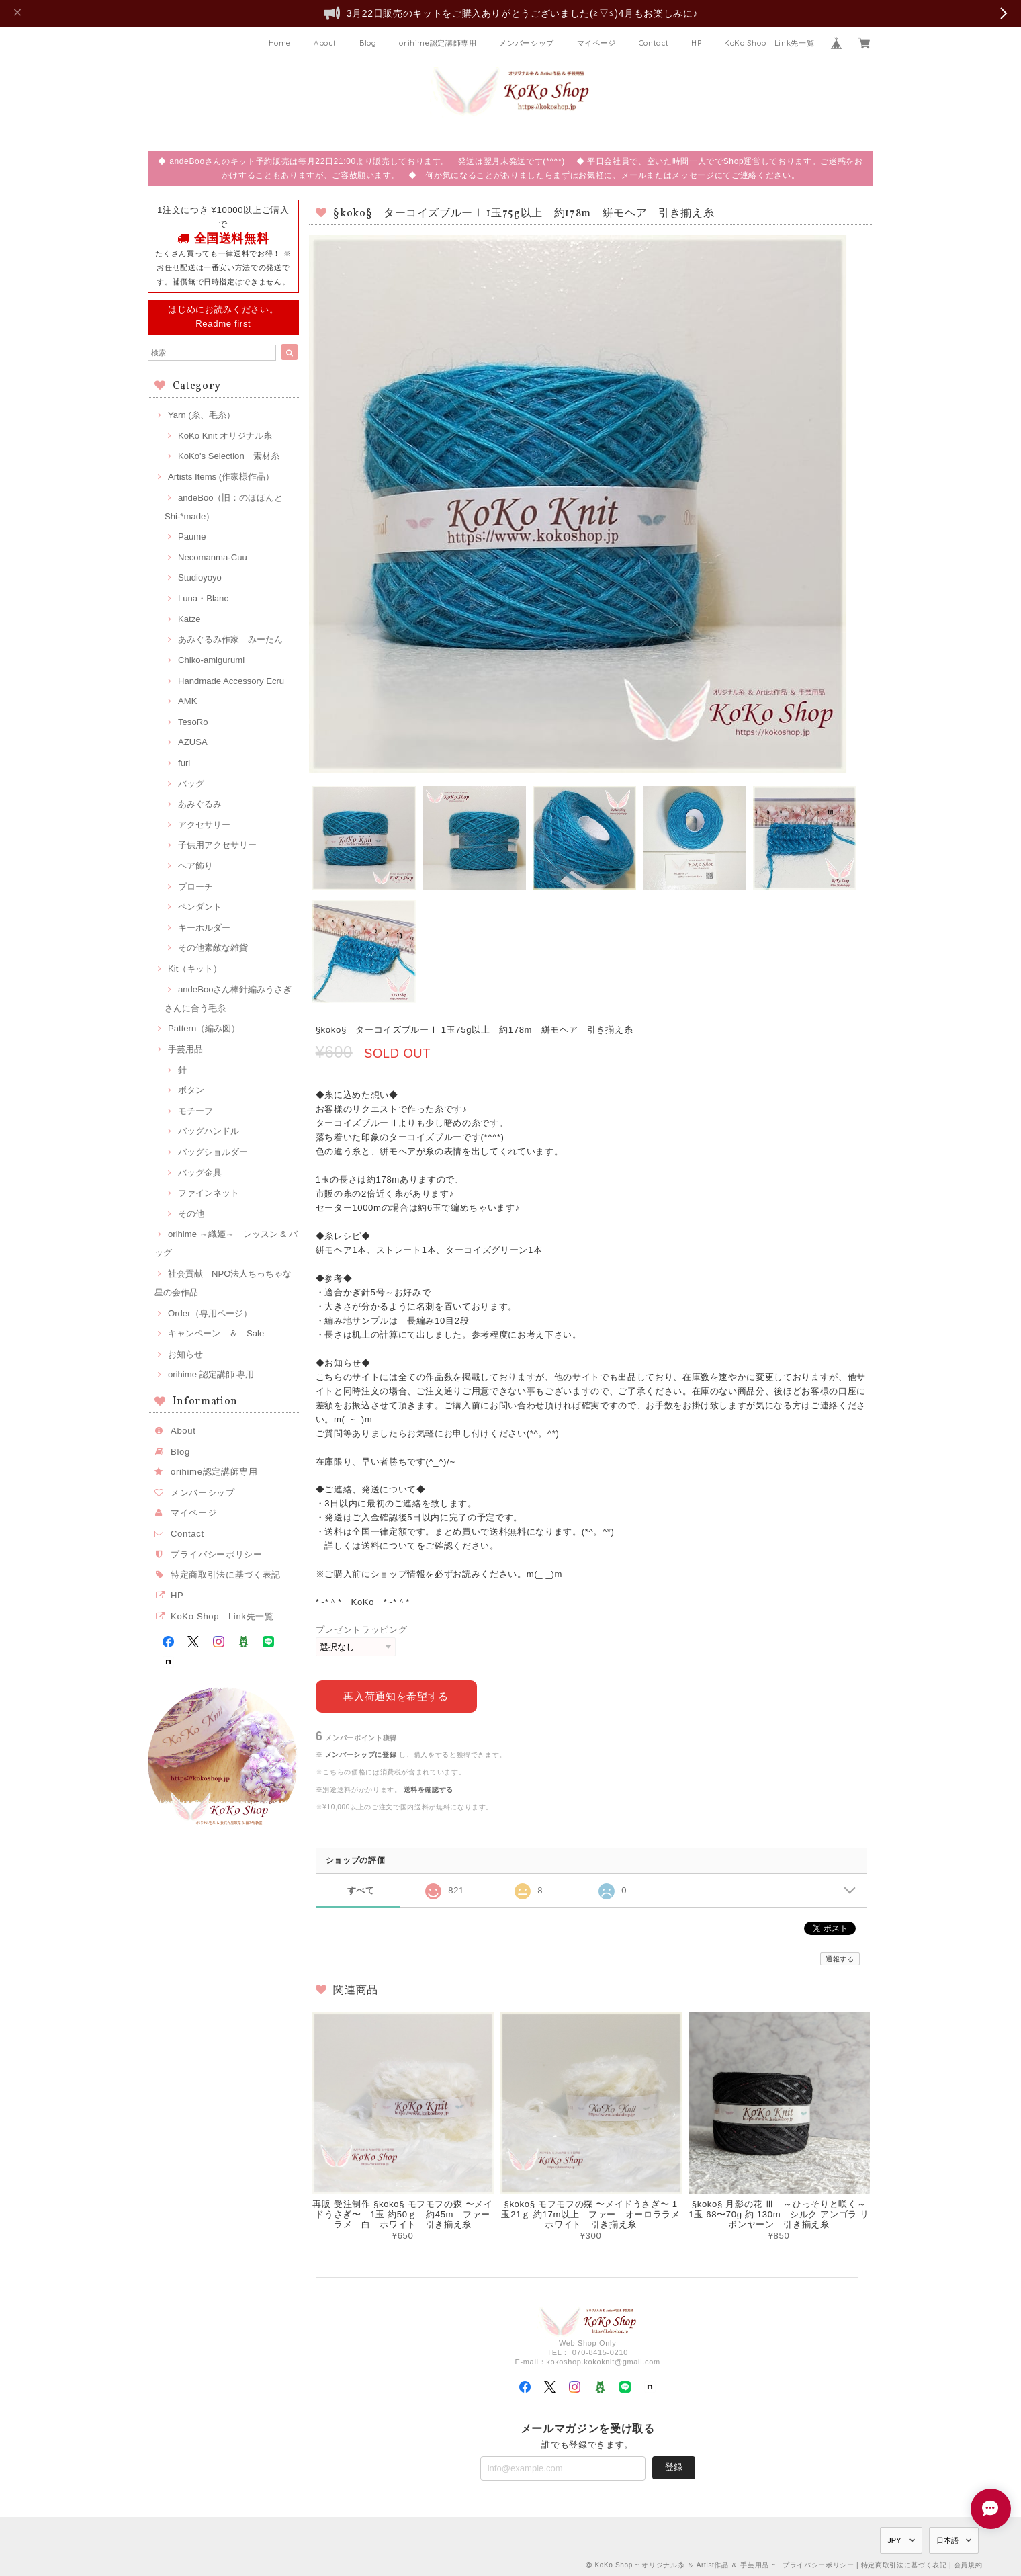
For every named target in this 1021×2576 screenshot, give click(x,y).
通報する (840, 1959)
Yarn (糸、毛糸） (201, 415)
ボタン (191, 1090)
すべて (361, 1889)
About (325, 43)
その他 (191, 1214)
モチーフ (195, 1111)
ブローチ (195, 887)
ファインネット (208, 1193)
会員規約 (968, 2564)
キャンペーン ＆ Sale (216, 1333)
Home (280, 43)
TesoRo (193, 722)
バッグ (191, 784)
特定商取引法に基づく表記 (226, 1575)
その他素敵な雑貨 (213, 948)
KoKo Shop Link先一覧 (769, 43)
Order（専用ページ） (210, 1313)
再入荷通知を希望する (396, 1695)
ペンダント (200, 907)
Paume (192, 536)
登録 (673, 2467)
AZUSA (193, 742)
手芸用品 (185, 1049)
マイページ (596, 43)
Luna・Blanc (203, 598)
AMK (187, 701)
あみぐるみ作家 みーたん (230, 639)
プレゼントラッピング (362, 1630)
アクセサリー (204, 825)
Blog (368, 43)
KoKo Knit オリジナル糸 (225, 436)
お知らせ (185, 1354)
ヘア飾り (195, 866)
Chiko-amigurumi (211, 660)
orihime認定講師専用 (438, 43)
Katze (189, 619)
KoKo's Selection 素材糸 (228, 456)
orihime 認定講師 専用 (211, 1374)
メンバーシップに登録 (361, 1754)
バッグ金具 (200, 1173)
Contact (654, 43)
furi (184, 763)
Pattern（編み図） (204, 1028)
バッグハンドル (208, 1131)
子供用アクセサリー (217, 845)
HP (696, 43)
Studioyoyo (200, 577)
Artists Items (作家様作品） (221, 477)
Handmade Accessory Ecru (231, 681)
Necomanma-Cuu (212, 557)
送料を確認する (429, 1789)
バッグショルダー (213, 1152)
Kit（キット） (195, 968)
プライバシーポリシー (217, 1554)
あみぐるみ (200, 804)
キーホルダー (204, 927)
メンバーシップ (526, 43)
